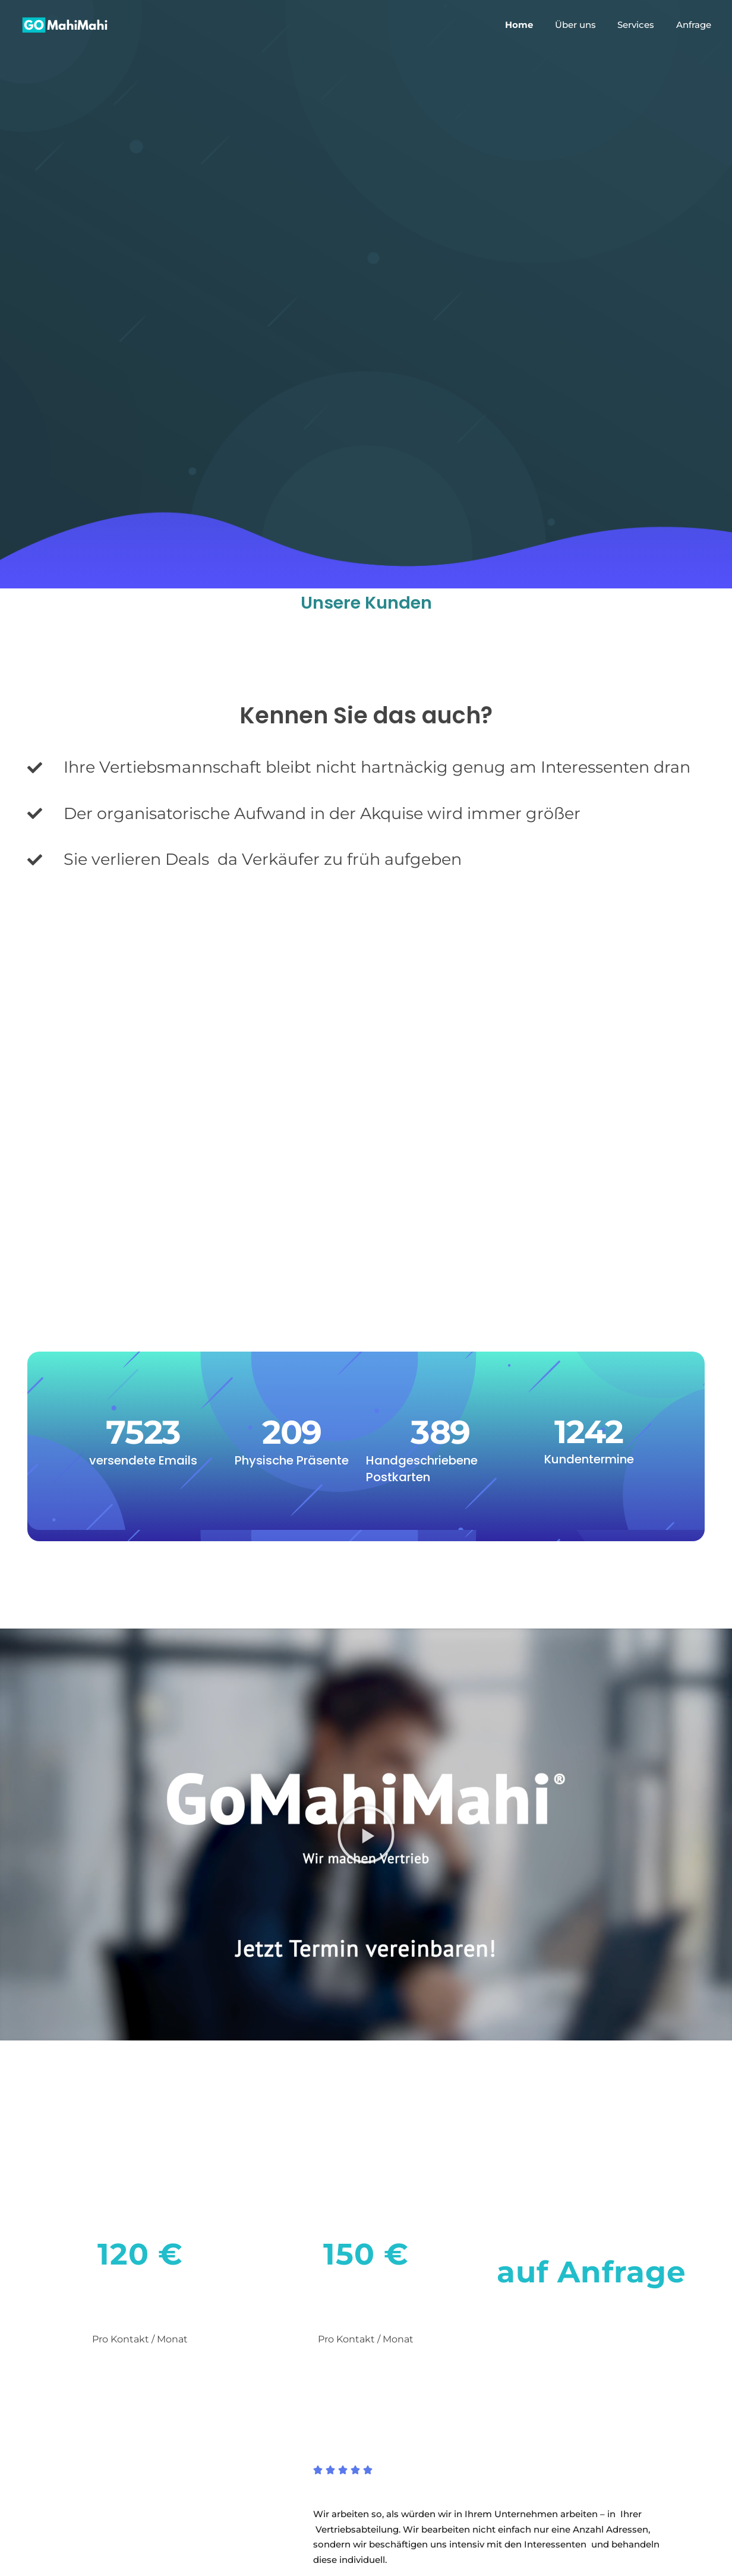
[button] (366, 1835)
